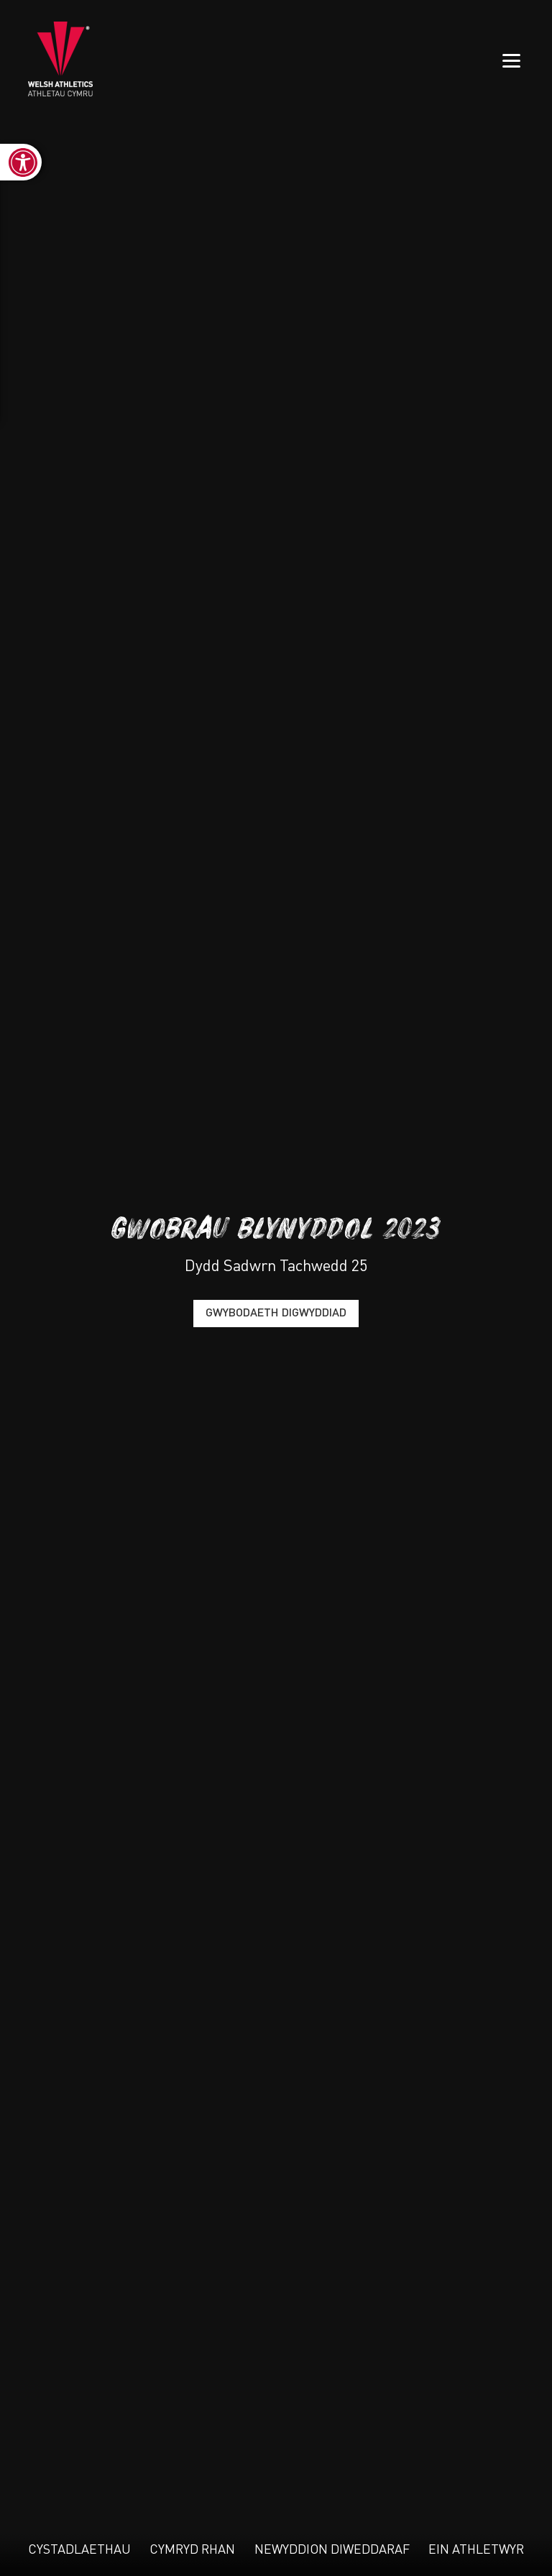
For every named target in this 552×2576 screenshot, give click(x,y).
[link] (21, 162)
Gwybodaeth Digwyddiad (276, 1313)
